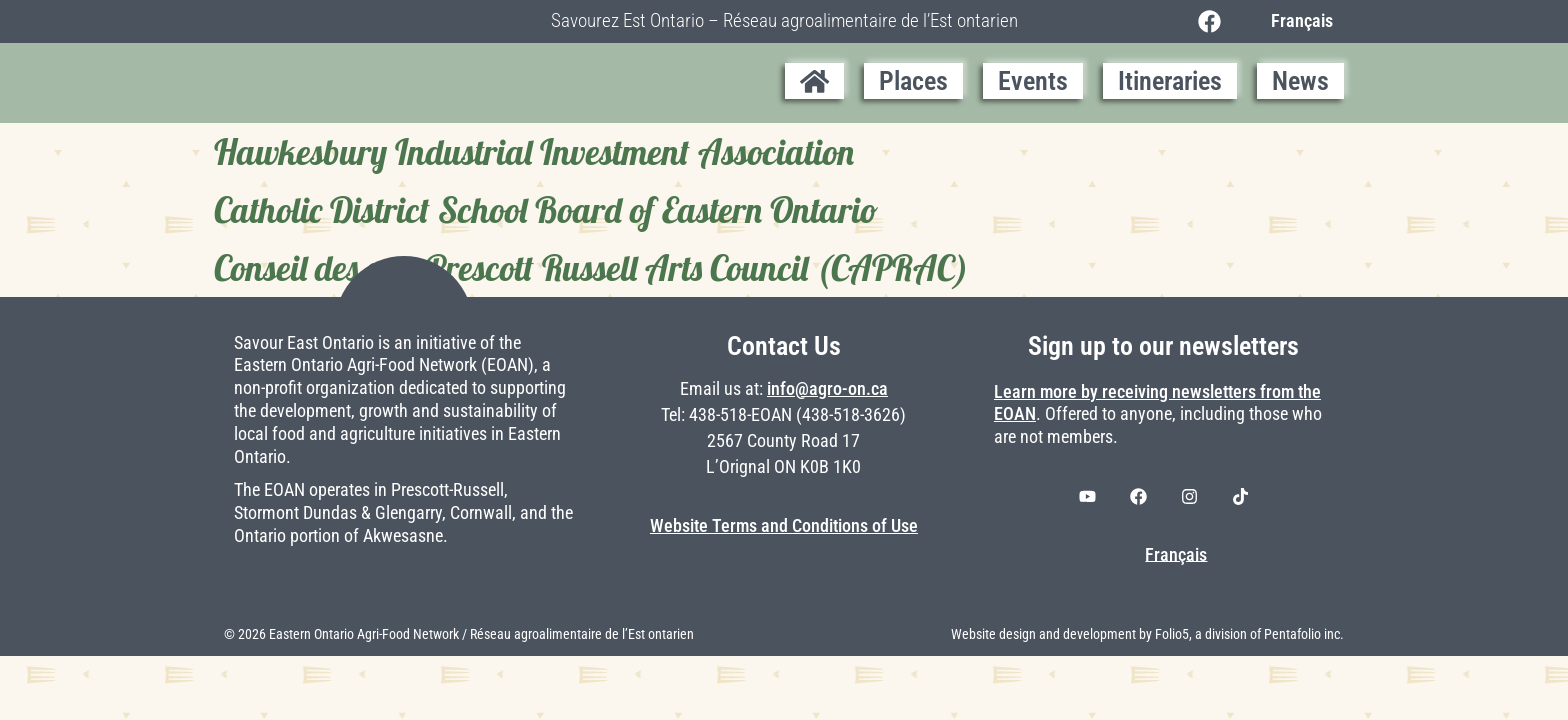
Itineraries (1170, 81)
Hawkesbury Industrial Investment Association (534, 152)
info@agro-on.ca (827, 389)
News (1300, 81)
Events (1033, 81)
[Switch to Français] (1297, 21)
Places (913, 81)
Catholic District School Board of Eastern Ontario (546, 210)
